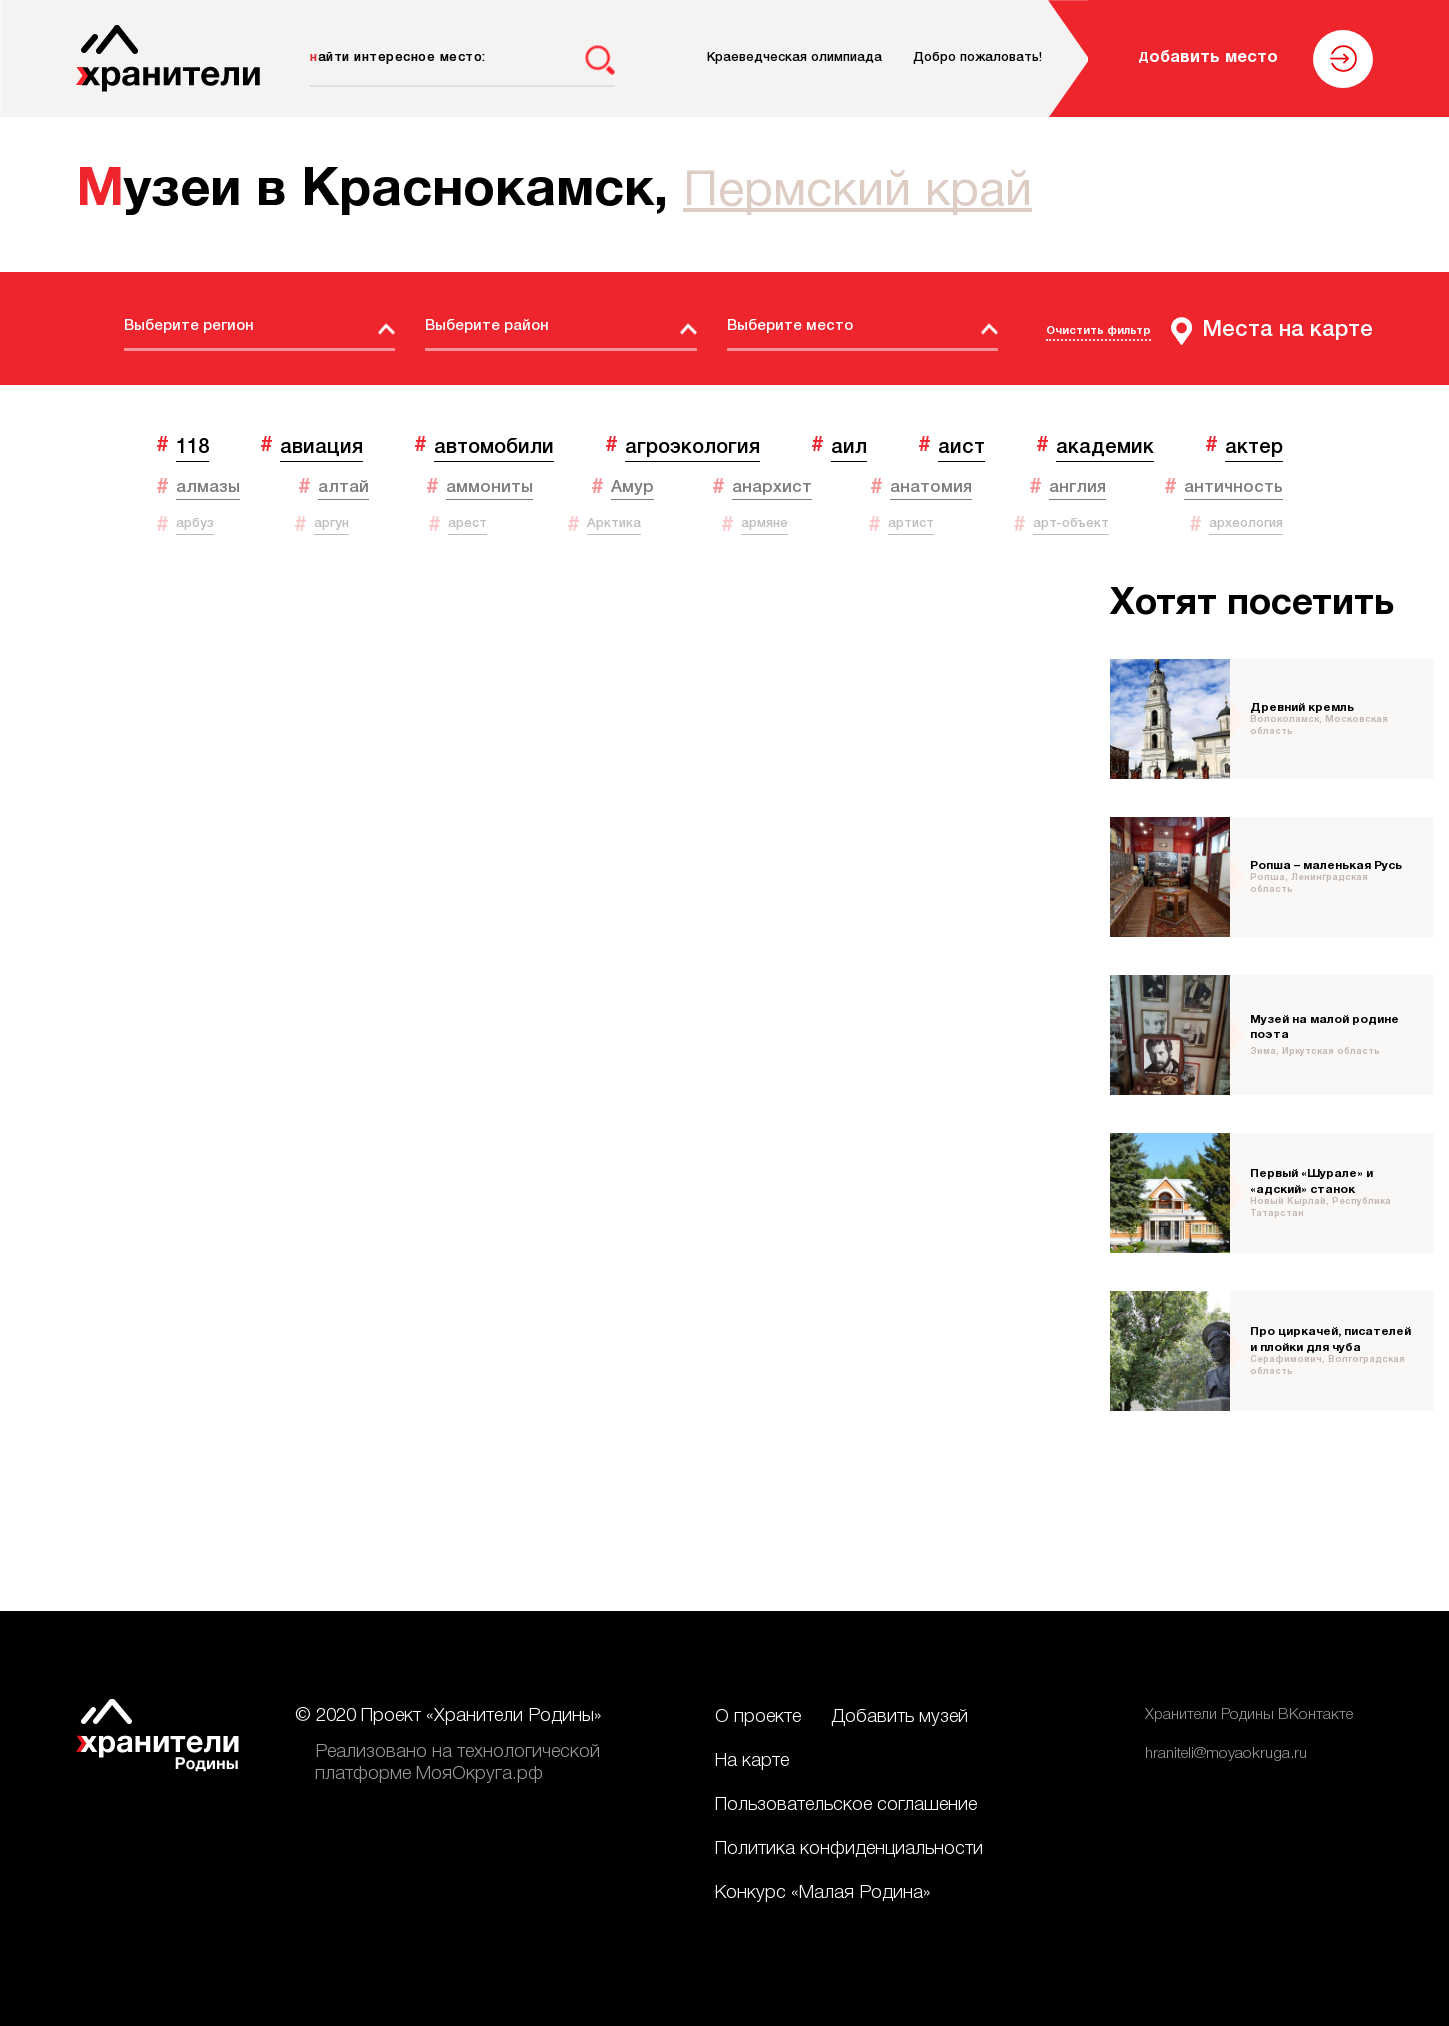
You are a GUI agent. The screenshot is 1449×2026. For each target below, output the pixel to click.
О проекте (758, 1717)
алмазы (208, 487)
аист (961, 447)
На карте (752, 1761)
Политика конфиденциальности (849, 1849)
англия (1077, 487)
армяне (764, 523)
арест (467, 523)
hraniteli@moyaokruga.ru (1226, 1754)
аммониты (489, 487)
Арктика (614, 523)
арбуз (195, 523)
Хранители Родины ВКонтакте (1249, 1715)
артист (911, 523)
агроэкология (692, 447)
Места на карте (1287, 330)
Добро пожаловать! (977, 57)
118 (192, 447)
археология (1246, 523)
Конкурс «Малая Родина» (823, 1893)
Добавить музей (899, 1717)
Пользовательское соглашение (846, 1805)
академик (1105, 447)
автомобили (494, 447)
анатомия (931, 487)
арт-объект (1071, 523)
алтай (343, 487)
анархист (772, 487)
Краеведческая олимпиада (794, 57)
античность (1233, 487)
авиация (321, 447)
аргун (331, 523)
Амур (632, 487)
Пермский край (857, 192)
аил (849, 447)
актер (1254, 447)
